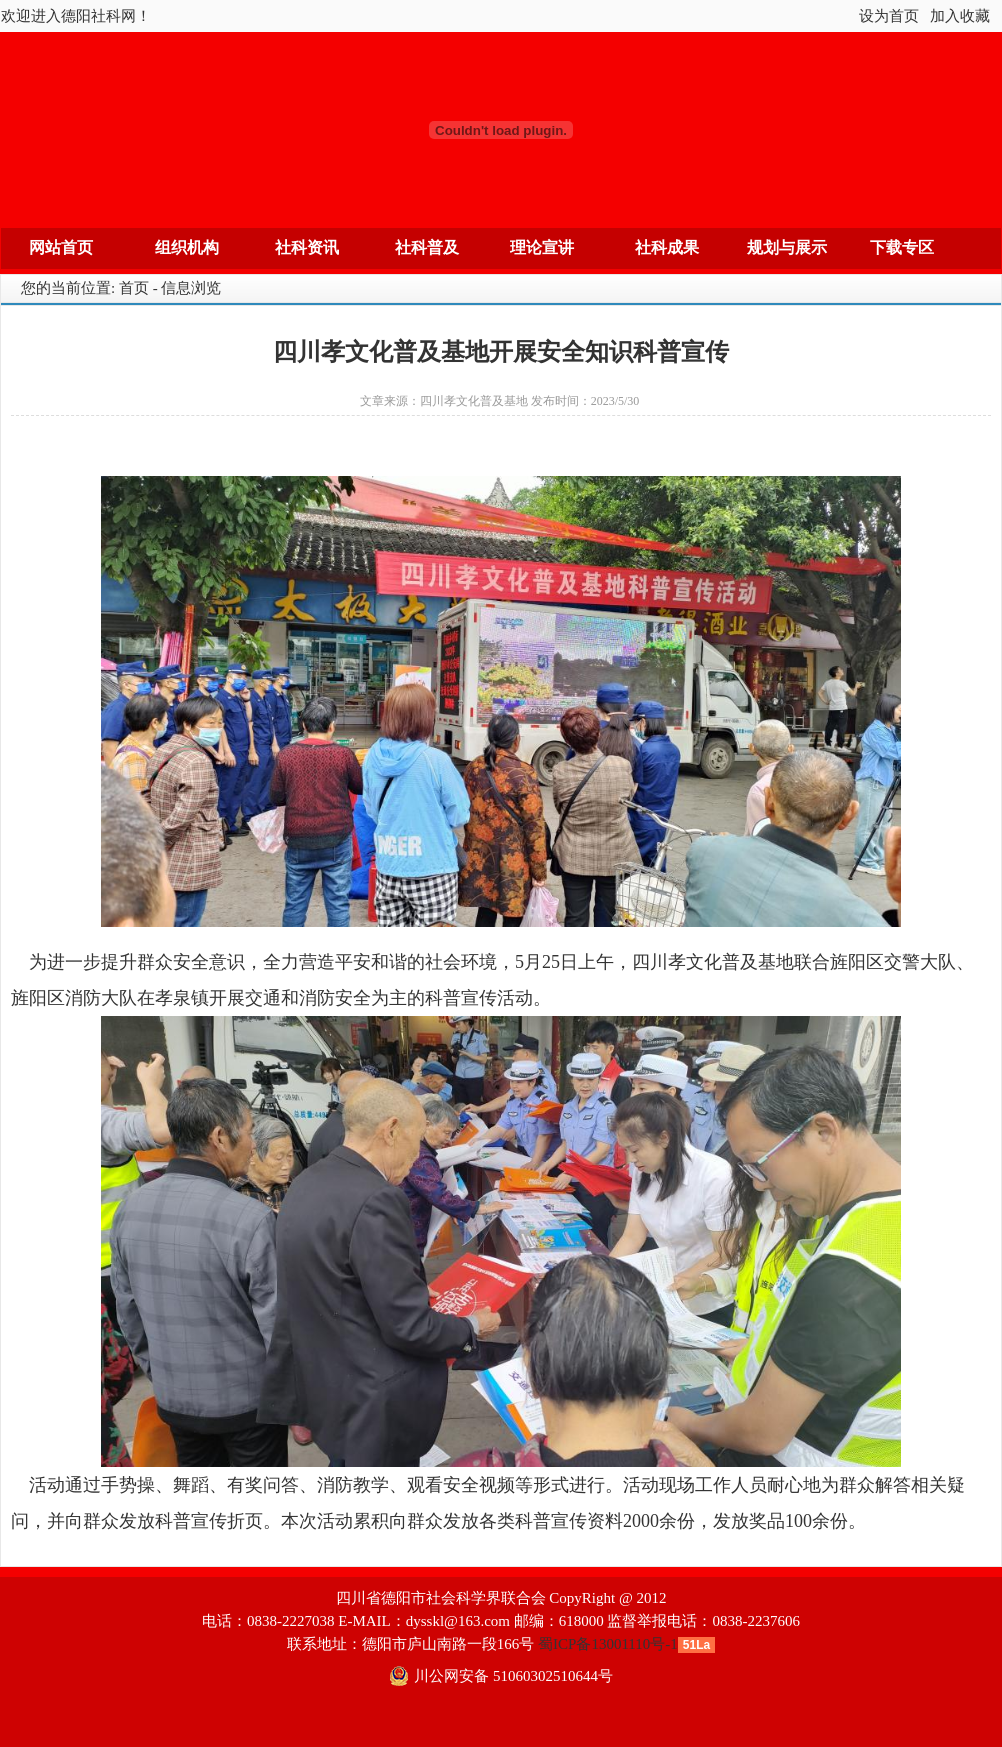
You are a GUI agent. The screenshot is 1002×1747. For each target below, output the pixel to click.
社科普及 (427, 247)
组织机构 (187, 247)
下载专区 (902, 247)
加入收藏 (960, 16)
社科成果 (667, 247)
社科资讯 (307, 247)
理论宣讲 (542, 247)
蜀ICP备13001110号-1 (608, 1644)
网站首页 (61, 247)
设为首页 (889, 16)
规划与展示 (787, 247)
